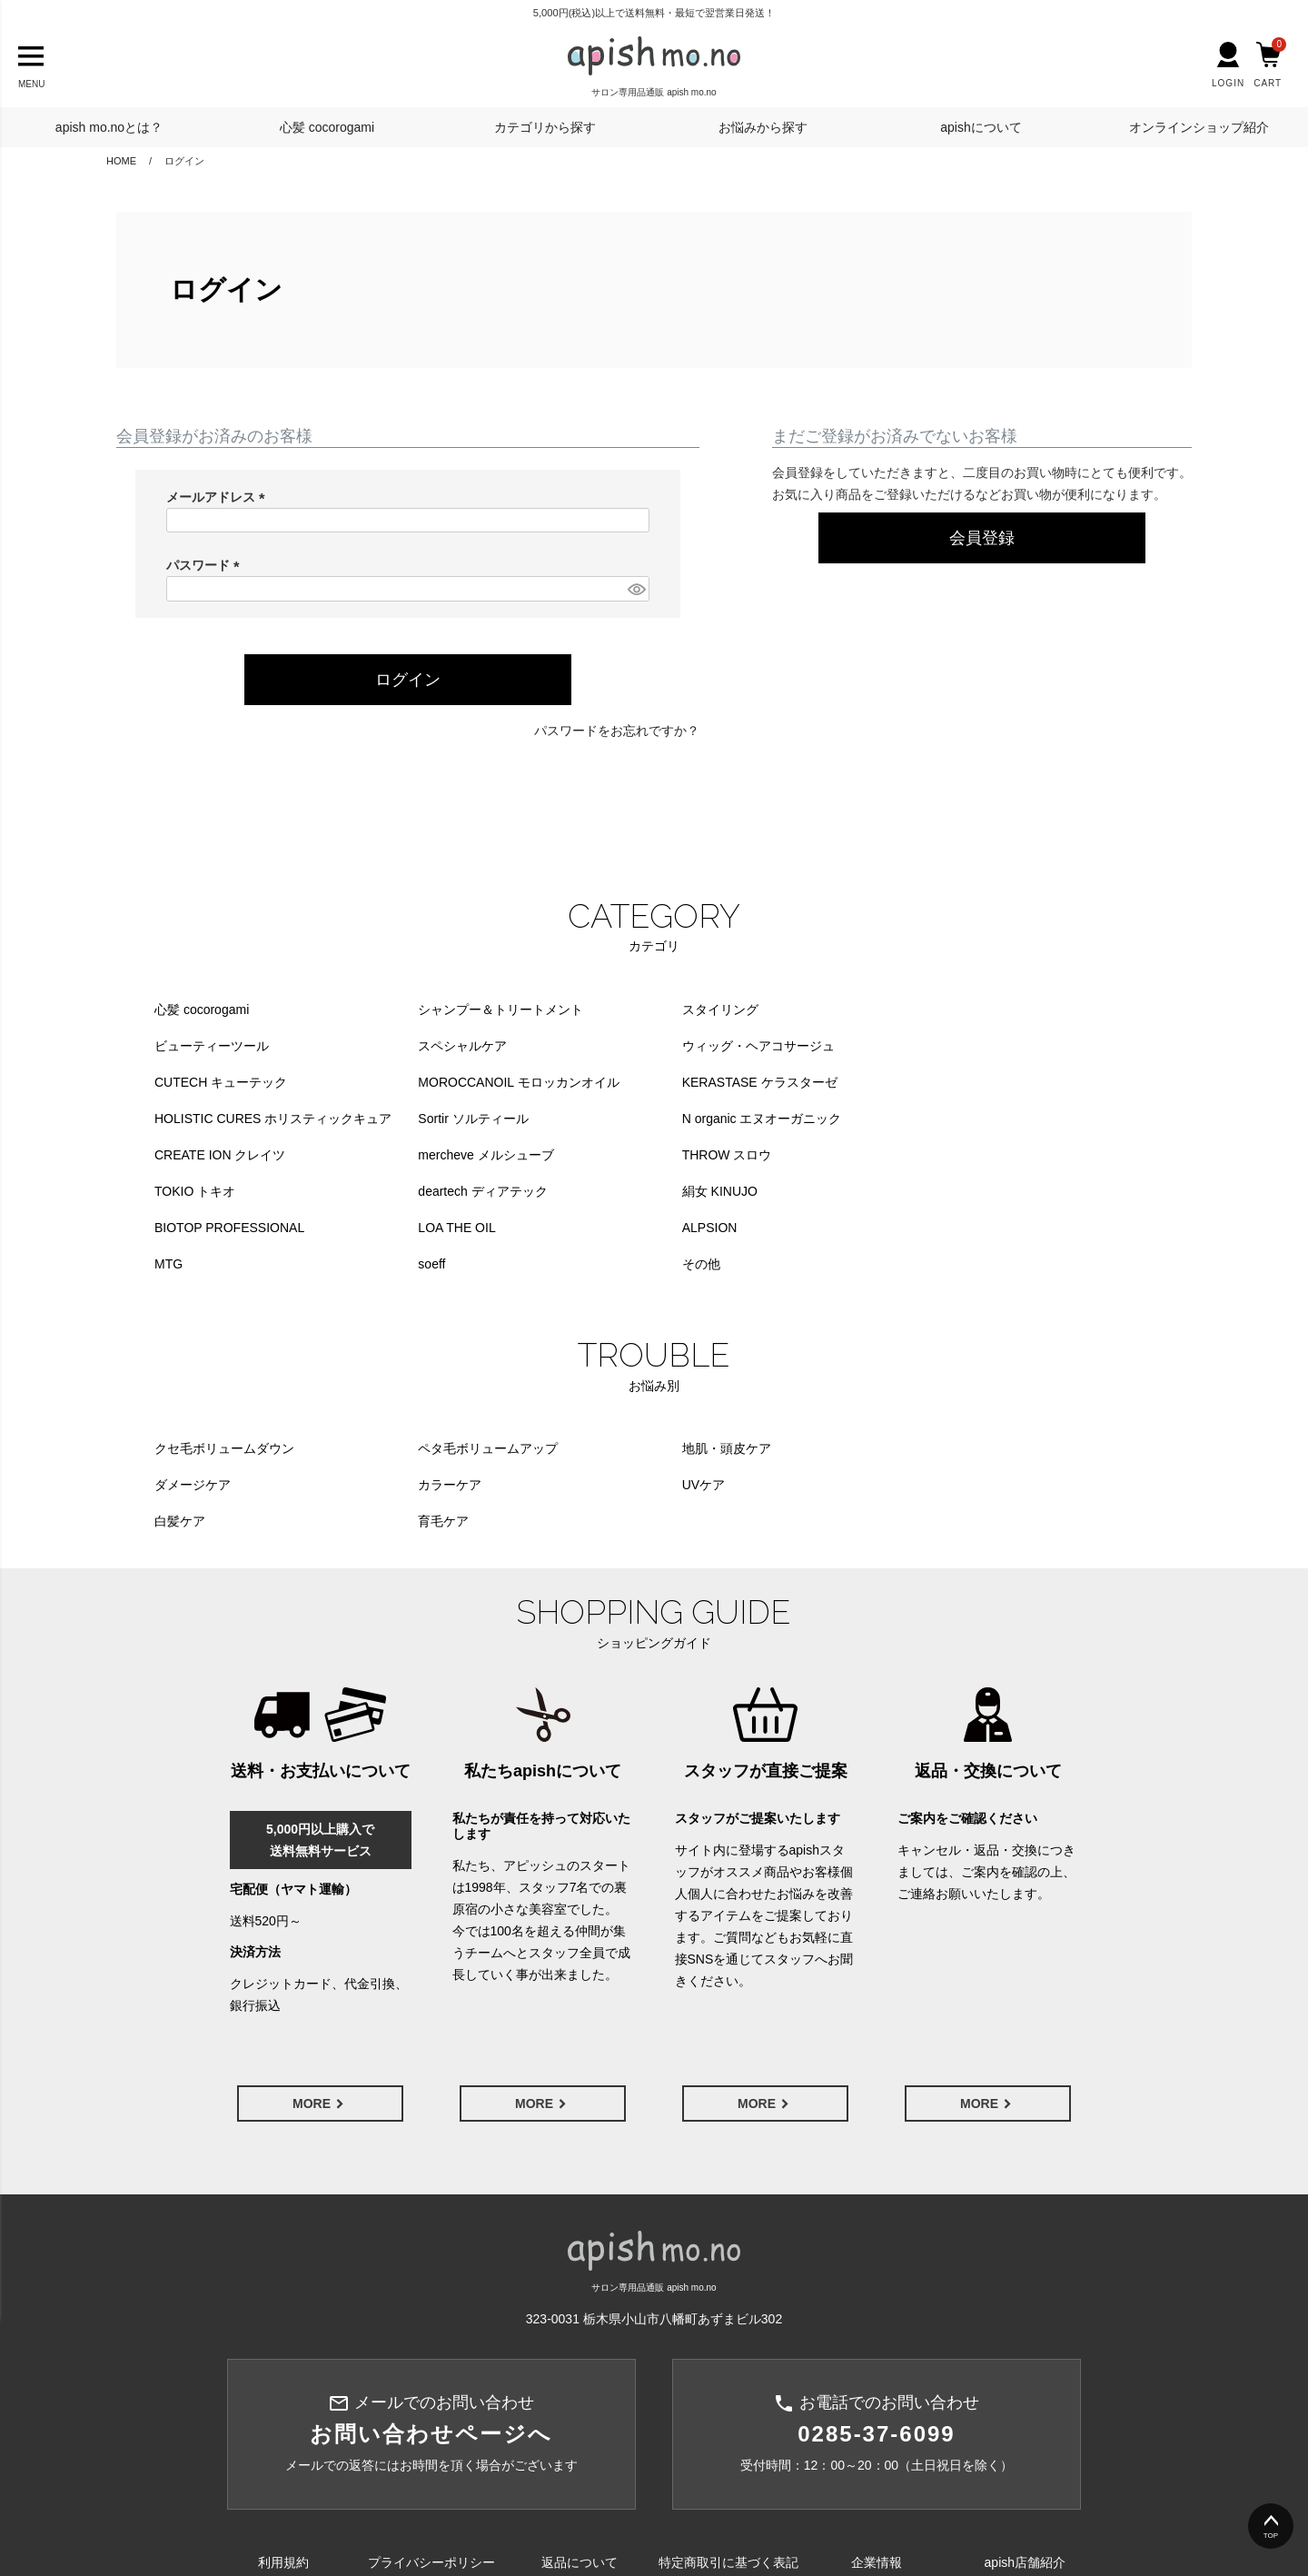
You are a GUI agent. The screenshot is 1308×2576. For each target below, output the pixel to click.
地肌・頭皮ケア (678, 1375)
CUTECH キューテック (700, 1046)
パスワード (206, 565)
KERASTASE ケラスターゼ (232, 1082)
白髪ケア (659, 1412)
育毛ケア (899, 1412)
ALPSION (182, 1191)
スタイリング (672, 1009)
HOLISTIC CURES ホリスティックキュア (512, 1082)
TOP (1270, 2535)
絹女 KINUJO (432, 1155)
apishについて (980, 127)
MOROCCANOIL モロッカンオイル (974, 1046)
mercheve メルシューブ (462, 1118)
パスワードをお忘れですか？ (616, 730)
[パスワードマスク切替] (636, 589)
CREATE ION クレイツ (219, 1118)
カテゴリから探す (545, 127)
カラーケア (186, 1412)
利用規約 (283, 2454)
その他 (893, 1191)
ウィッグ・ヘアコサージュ (470, 1046)
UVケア (415, 1412)
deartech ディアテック (218, 1155)
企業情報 (876, 2454)
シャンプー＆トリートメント (477, 1009)
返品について (579, 2454)
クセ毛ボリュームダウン (224, 1375)
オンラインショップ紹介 (1199, 127)
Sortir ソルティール (689, 1082)
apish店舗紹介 (1025, 2454)
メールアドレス (219, 497)
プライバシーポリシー (431, 2454)
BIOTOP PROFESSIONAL (709, 1155)
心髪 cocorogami (327, 127)
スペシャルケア (198, 1046)
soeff (647, 1191)
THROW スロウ (679, 1118)
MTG (408, 1191)
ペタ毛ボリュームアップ (464, 1375)
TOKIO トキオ (914, 1118)
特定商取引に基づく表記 (728, 2454)
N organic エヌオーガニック (954, 1082)
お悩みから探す (763, 127)
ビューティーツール (931, 1009)
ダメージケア (912, 1375)
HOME (121, 160)
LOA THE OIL (912, 1155)
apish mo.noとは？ (109, 127)
